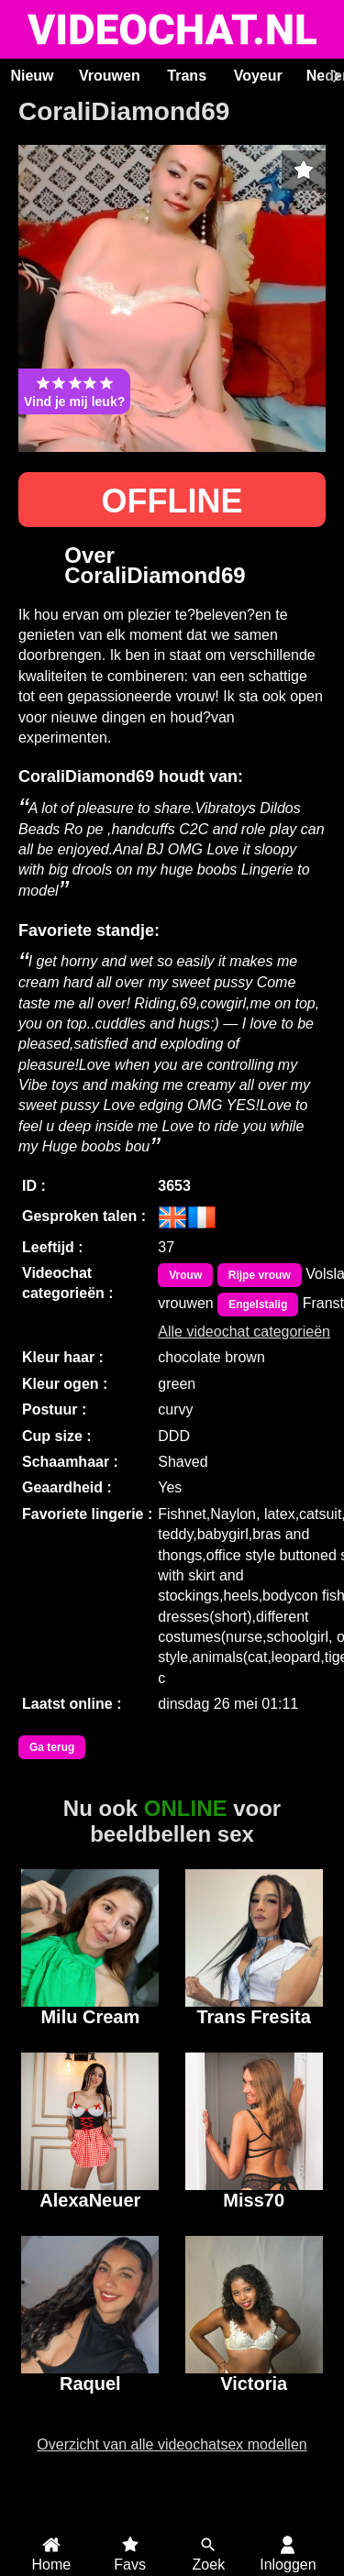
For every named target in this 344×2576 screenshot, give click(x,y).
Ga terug (51, 1747)
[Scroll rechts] (334, 76)
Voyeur (258, 75)
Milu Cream (89, 2017)
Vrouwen (109, 75)
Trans (186, 75)
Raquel (90, 2383)
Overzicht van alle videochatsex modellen (171, 2444)
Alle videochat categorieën (244, 1331)
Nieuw (31, 75)
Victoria (253, 2383)
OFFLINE (172, 501)
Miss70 (253, 2200)
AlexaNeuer (89, 2200)
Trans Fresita (253, 2017)
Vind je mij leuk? (74, 391)
